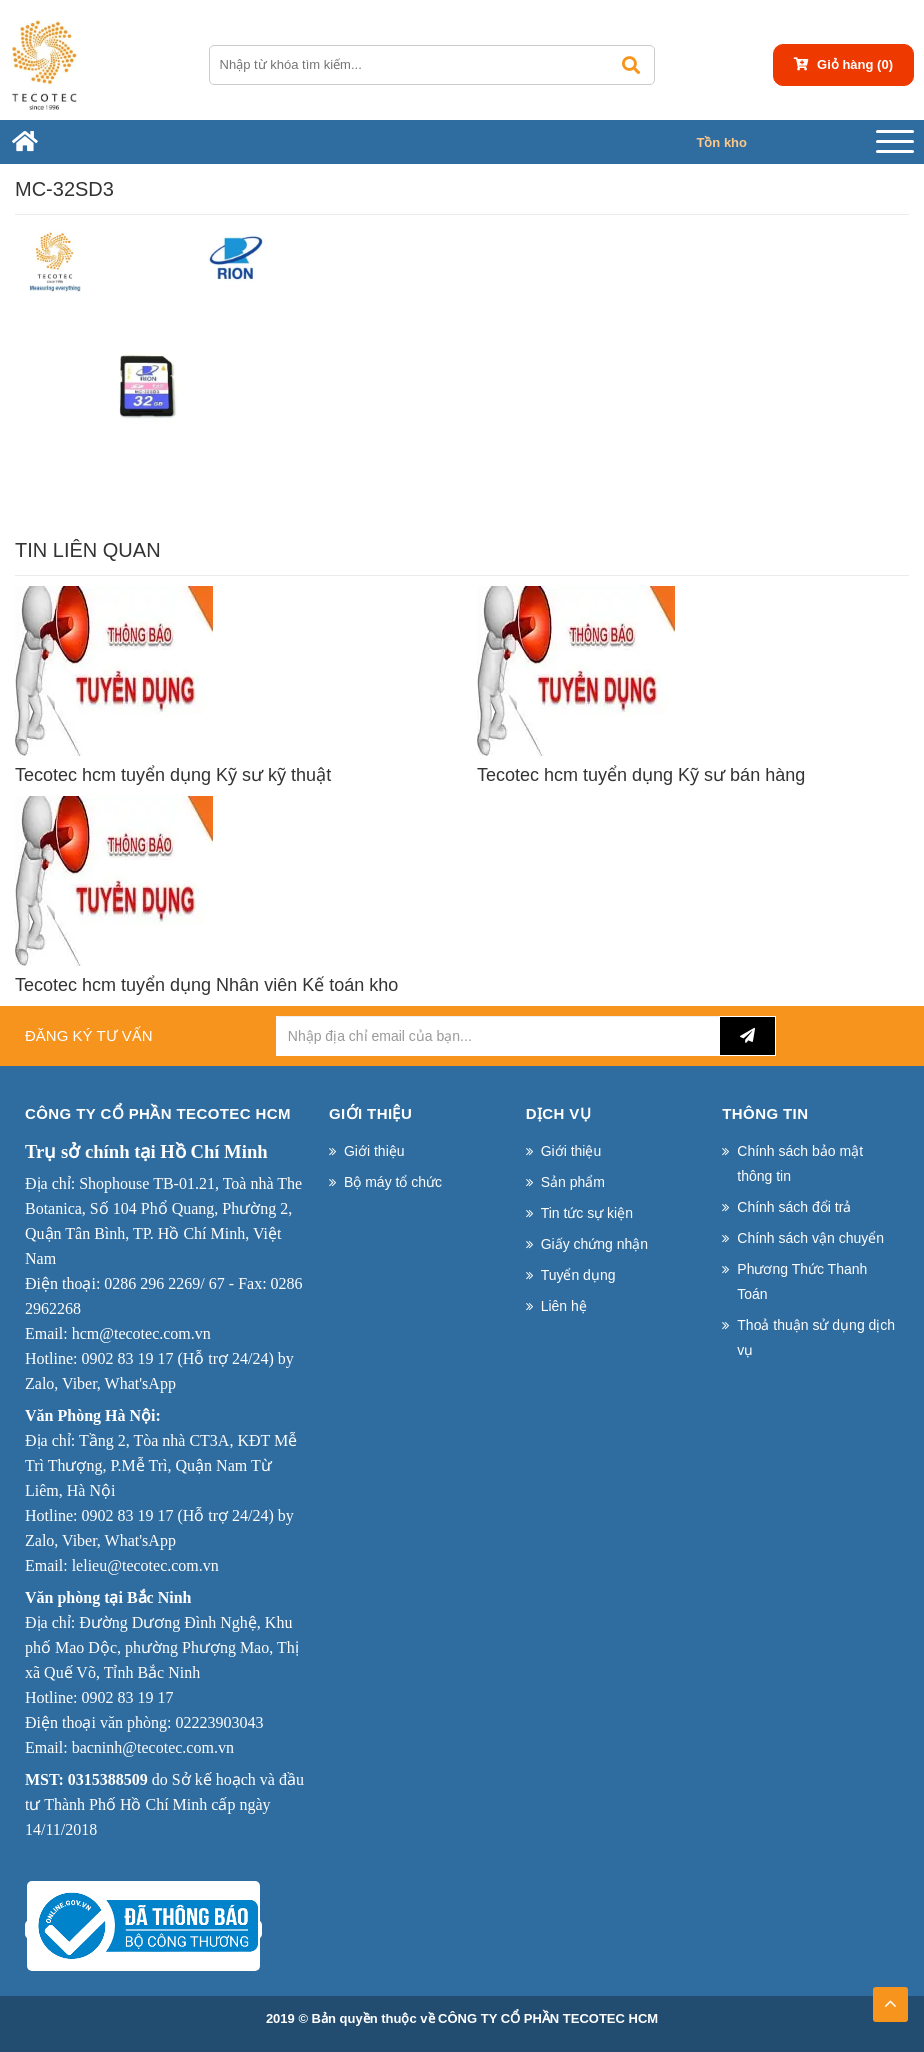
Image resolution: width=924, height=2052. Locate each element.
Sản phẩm (573, 1182)
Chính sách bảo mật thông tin (800, 1163)
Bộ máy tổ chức (393, 1182)
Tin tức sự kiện (587, 1213)
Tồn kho (721, 142)
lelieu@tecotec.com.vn (145, 1565)
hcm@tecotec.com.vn (141, 1333)
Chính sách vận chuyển (810, 1238)
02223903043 (219, 1722)
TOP (890, 1998)
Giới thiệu (374, 1151)
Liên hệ (564, 1306)
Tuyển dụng (578, 1275)
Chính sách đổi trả (794, 1207)
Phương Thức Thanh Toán (802, 1281)
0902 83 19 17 (127, 1358)
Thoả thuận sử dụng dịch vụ (816, 1337)
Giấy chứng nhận (595, 1244)
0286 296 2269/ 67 (164, 1283)
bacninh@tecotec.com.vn (153, 1747)
